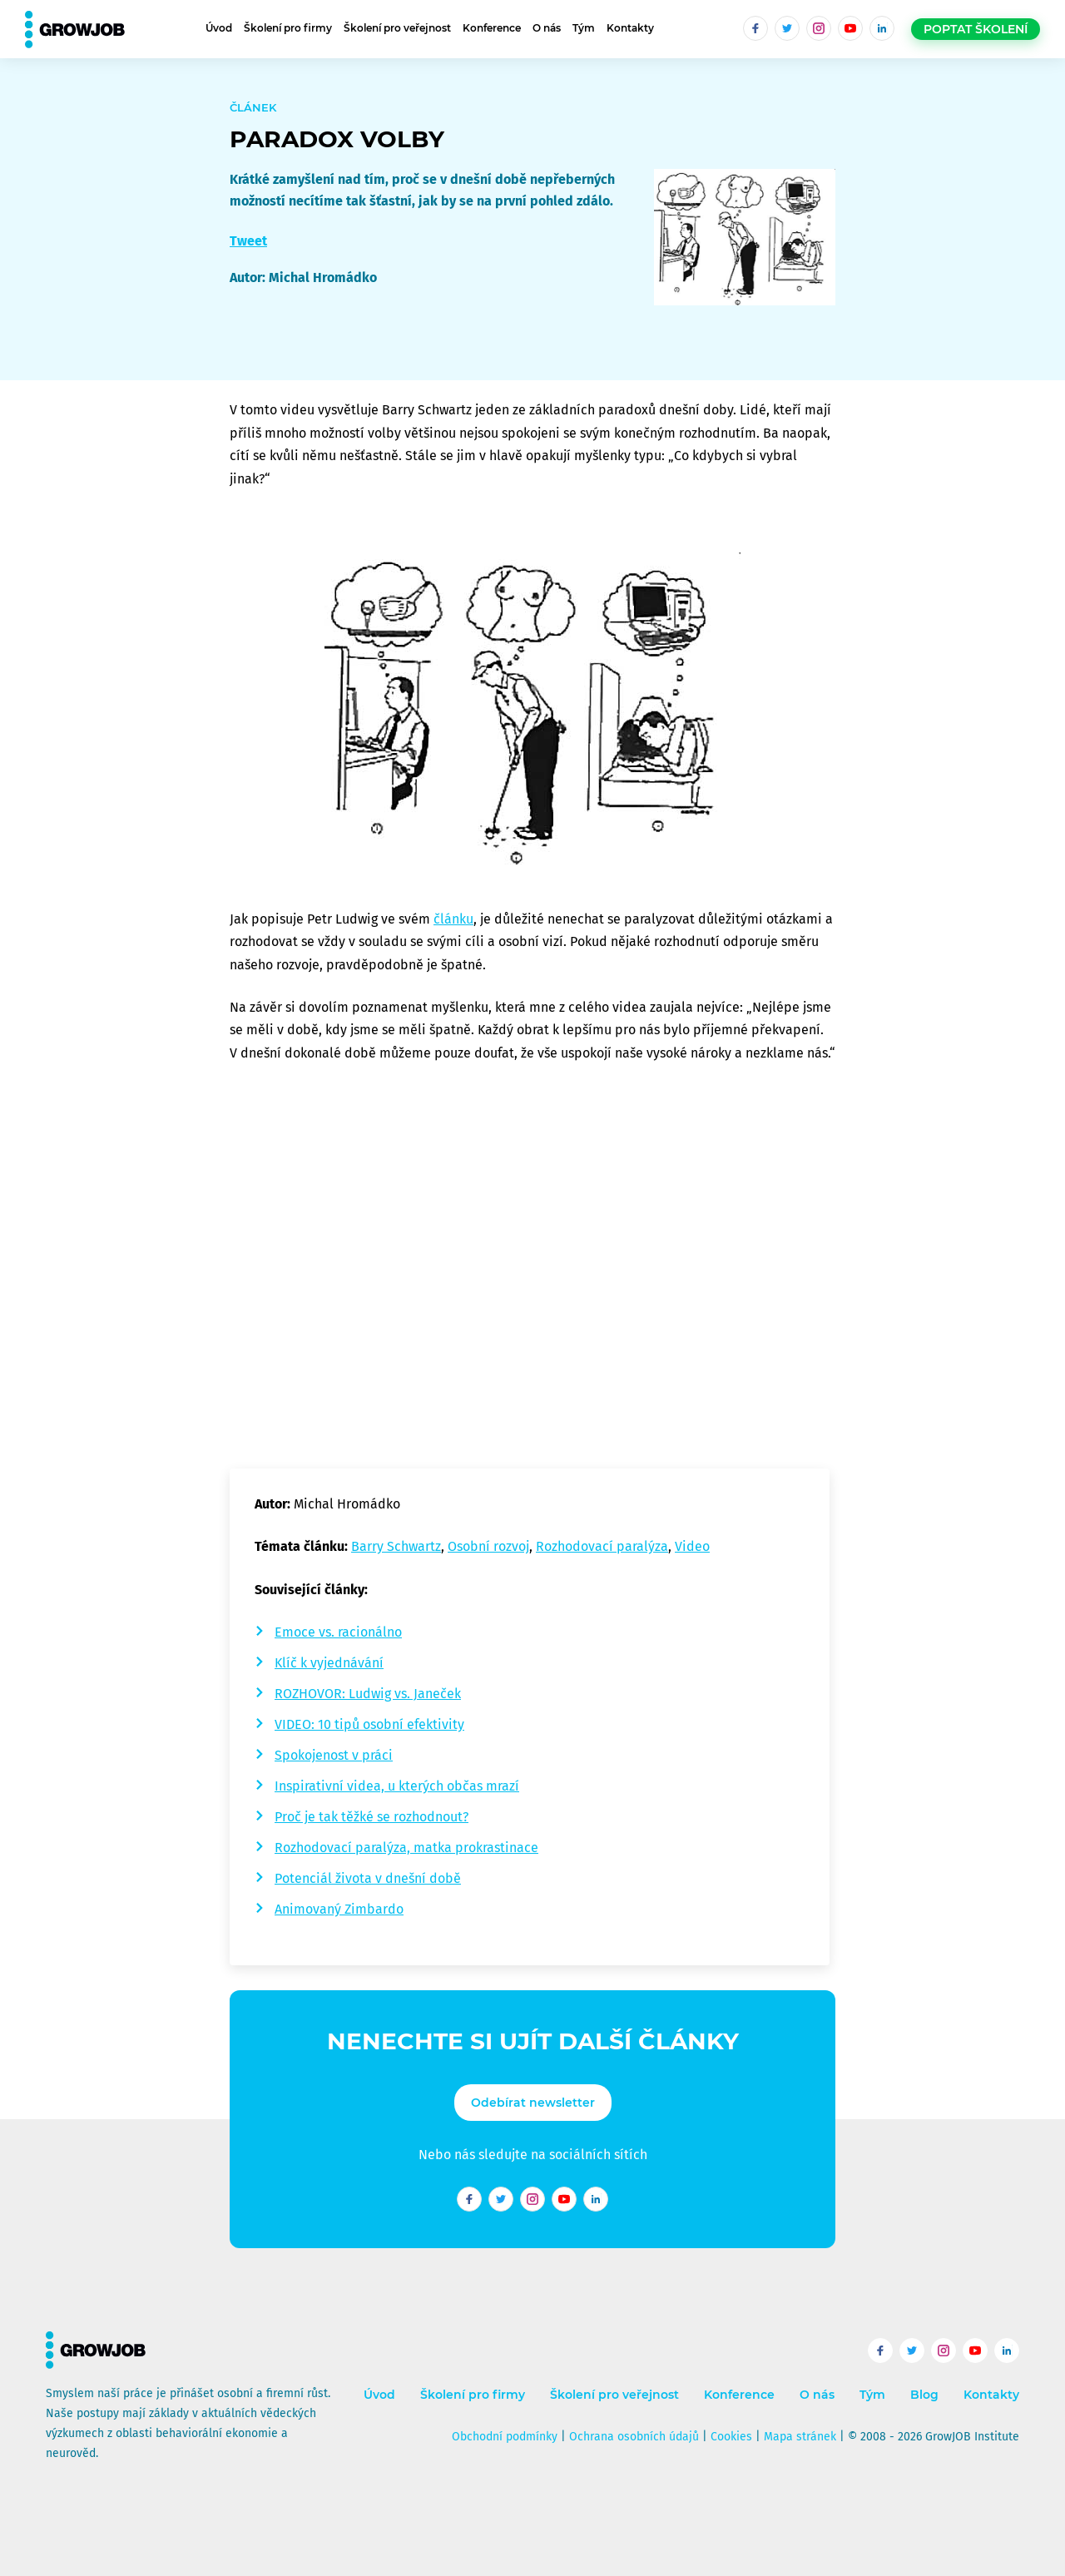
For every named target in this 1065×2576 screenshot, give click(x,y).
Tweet (248, 241)
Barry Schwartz (396, 1546)
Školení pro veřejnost (397, 28)
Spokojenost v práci (334, 1755)
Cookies (731, 2437)
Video (692, 1546)
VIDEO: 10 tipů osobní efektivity (369, 1724)
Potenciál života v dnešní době (368, 1878)
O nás (546, 28)
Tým (583, 28)
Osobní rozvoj (488, 1546)
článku (453, 919)
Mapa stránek (800, 2437)
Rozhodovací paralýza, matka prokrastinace (406, 1847)
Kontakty (630, 28)
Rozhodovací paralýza (602, 1546)
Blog (924, 2395)
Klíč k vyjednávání (329, 1663)
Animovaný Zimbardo (339, 1909)
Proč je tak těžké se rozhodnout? (371, 1817)
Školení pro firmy (288, 28)
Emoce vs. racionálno (338, 1632)
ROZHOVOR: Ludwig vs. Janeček (368, 1694)
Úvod (219, 28)
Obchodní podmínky (504, 2437)
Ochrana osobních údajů (634, 2437)
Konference (492, 28)
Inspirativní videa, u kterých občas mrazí (397, 1786)
